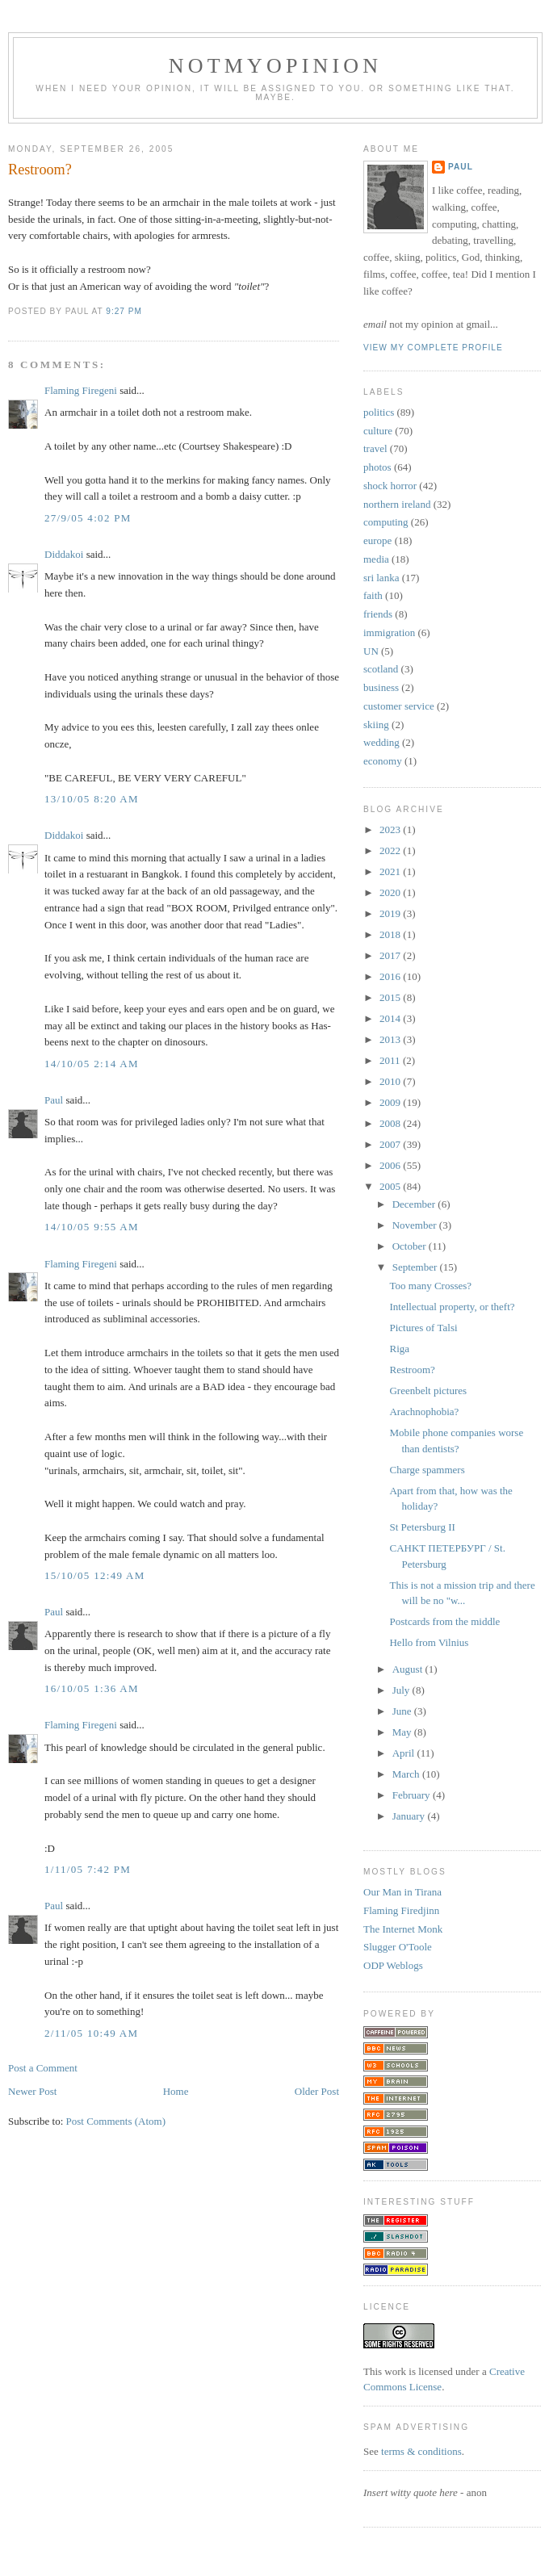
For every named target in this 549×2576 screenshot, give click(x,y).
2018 (391, 934)
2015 (391, 997)
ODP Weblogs (393, 1965)
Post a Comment (43, 2068)
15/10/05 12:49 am (94, 1575)
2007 (391, 1144)
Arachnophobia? (424, 1411)
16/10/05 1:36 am (91, 1688)
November (415, 1225)
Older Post (317, 2091)
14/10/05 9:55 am (91, 1227)
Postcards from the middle (444, 1621)
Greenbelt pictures (428, 1390)
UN (371, 651)
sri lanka (381, 578)
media (376, 559)
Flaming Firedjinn (401, 1910)
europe (377, 540)
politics (378, 412)
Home (176, 2091)
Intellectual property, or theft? (451, 1307)
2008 (391, 1123)
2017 (391, 955)
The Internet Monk (402, 1929)
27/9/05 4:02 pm (88, 518)
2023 (391, 829)
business (381, 687)
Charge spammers (426, 1470)
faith (373, 595)
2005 (391, 1186)
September (416, 1267)
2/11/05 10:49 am (91, 2033)
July (402, 1690)
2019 (391, 913)
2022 (391, 850)
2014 (391, 1018)
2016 (391, 976)
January (410, 1816)
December (415, 1204)
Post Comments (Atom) (116, 2121)
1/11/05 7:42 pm (87, 1869)
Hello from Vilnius (428, 1642)
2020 (391, 892)
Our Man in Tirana (402, 1892)
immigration (389, 632)
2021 (391, 871)
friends (377, 614)
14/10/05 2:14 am (91, 1064)
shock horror (390, 486)
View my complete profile (433, 347)
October (410, 1246)
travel (375, 448)
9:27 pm (124, 311)
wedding (381, 742)
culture (377, 431)
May (403, 1732)
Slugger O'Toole (397, 1947)
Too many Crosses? (430, 1286)
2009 (391, 1102)
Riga (399, 1348)
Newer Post (32, 2091)
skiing (376, 724)
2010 (391, 1081)
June (403, 1711)
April (404, 1753)
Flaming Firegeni (80, 390)
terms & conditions (421, 2451)
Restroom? (40, 169)
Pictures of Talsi (423, 1328)
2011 (391, 1060)
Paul (53, 1100)
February (412, 1795)
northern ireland (396, 504)
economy (382, 761)
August (408, 1669)
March (407, 1774)
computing (386, 522)
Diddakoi (63, 554)
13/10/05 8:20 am (91, 799)
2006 (391, 1165)
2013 (391, 1039)
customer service (398, 706)
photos (377, 467)
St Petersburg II (422, 1527)
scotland (380, 669)
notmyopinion (276, 65)
